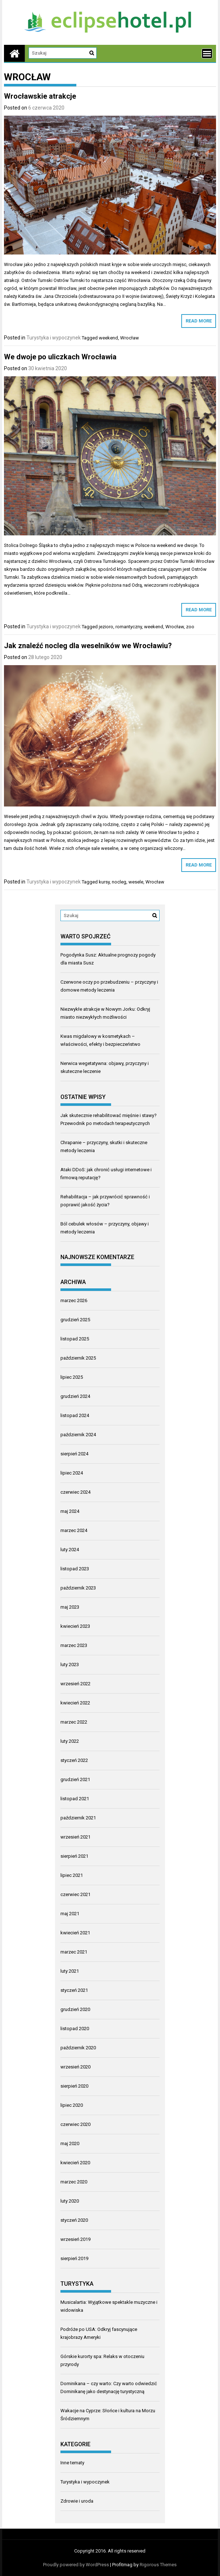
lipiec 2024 (71, 1473)
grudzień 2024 (75, 1396)
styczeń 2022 (74, 1760)
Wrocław (129, 338)
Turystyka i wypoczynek (53, 338)
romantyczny (128, 626)
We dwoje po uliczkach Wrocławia (60, 356)
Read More (199, 321)
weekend (108, 338)
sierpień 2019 (74, 2258)
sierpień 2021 (74, 1856)
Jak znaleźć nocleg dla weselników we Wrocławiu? (88, 645)
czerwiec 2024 (75, 1492)
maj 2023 (69, 1607)
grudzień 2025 (75, 1319)
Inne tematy (72, 2462)
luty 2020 (69, 2201)
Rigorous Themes (158, 2564)
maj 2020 (69, 2143)
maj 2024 (69, 1511)
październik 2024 (78, 1434)
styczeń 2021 (74, 1990)
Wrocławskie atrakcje (40, 96)
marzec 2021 (73, 1952)
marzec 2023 (73, 1645)
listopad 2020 (74, 2028)
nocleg (119, 882)
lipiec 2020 (71, 2105)
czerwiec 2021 (75, 1894)
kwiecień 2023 (75, 1626)
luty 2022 (69, 1741)
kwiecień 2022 (75, 1703)
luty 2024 (69, 1549)
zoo (190, 626)
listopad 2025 (74, 1339)
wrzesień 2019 (75, 2239)
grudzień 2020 (75, 2009)
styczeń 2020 (74, 2220)
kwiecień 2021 (75, 1932)
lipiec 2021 (71, 1875)
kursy (104, 882)
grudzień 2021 (75, 1779)
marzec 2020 (73, 2182)
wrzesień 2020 (75, 2067)
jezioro (106, 626)
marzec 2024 (73, 1530)
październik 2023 (78, 1588)
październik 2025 (78, 1358)
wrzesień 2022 (75, 1683)
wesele (135, 882)
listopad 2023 (74, 1568)
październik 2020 (78, 2047)
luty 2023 (69, 1664)
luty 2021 (69, 1971)
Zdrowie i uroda (76, 2501)
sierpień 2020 (74, 2086)
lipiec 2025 (71, 1377)
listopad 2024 (74, 1415)
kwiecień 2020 (75, 2162)
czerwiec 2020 (75, 2124)
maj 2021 (69, 1913)
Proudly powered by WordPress (76, 2564)
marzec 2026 (73, 1300)
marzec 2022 (73, 1722)
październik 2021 (78, 1817)
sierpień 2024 (74, 1453)
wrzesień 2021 (75, 1837)
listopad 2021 (74, 1798)
